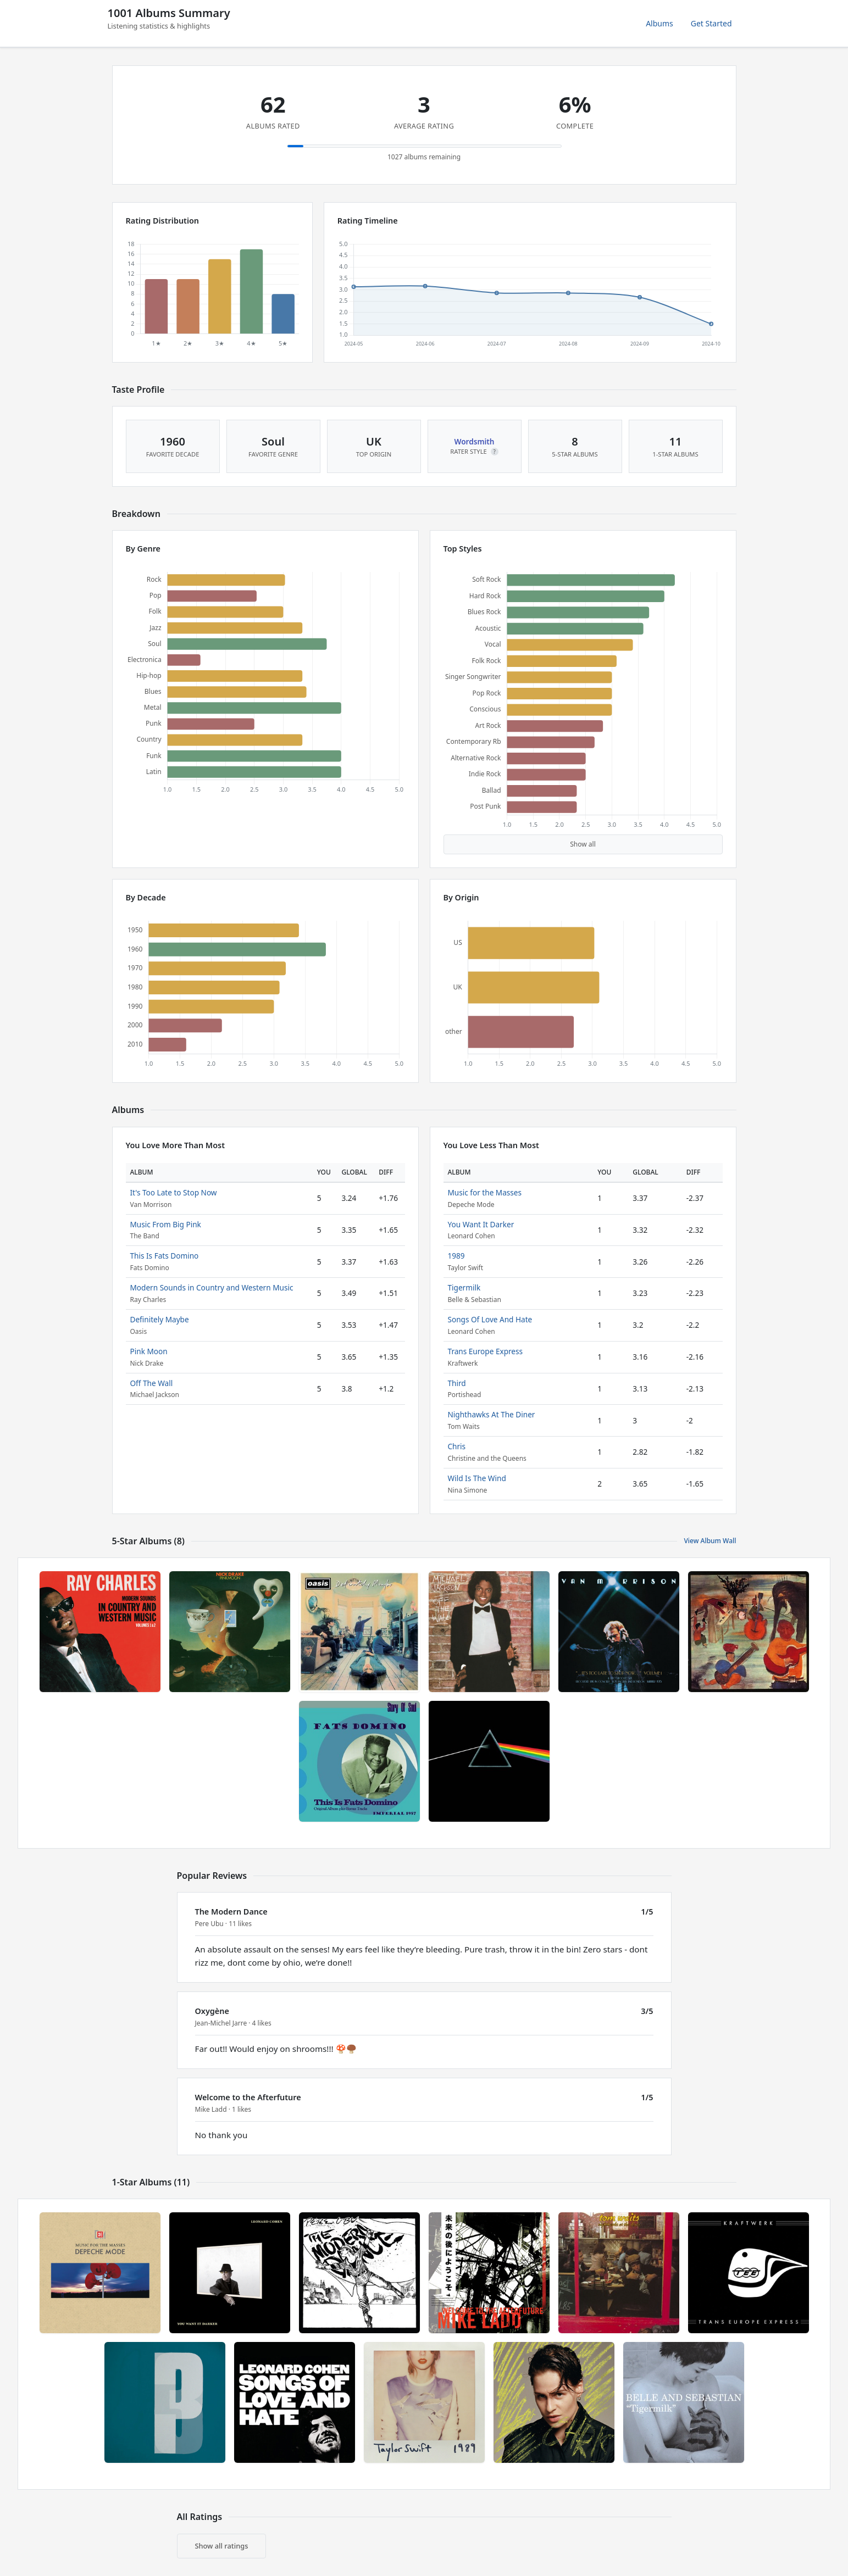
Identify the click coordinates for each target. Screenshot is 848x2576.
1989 (456, 1255)
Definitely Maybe (159, 1319)
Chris (457, 1446)
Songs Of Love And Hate (490, 1319)
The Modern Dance (231, 1911)
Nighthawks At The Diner (491, 1414)
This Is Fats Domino (164, 1255)
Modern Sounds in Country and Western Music (211, 1287)
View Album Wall (710, 1540)
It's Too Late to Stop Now (173, 1192)
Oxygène (212, 2011)
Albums (659, 23)
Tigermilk (464, 1287)
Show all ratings (221, 2546)
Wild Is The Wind (477, 1478)
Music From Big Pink (165, 1224)
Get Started (711, 23)
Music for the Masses (485, 1192)
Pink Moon (149, 1351)
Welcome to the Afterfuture (248, 2097)
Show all (583, 844)
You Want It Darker (481, 1224)
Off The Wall (151, 1383)
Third (457, 1383)
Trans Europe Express (485, 1351)
